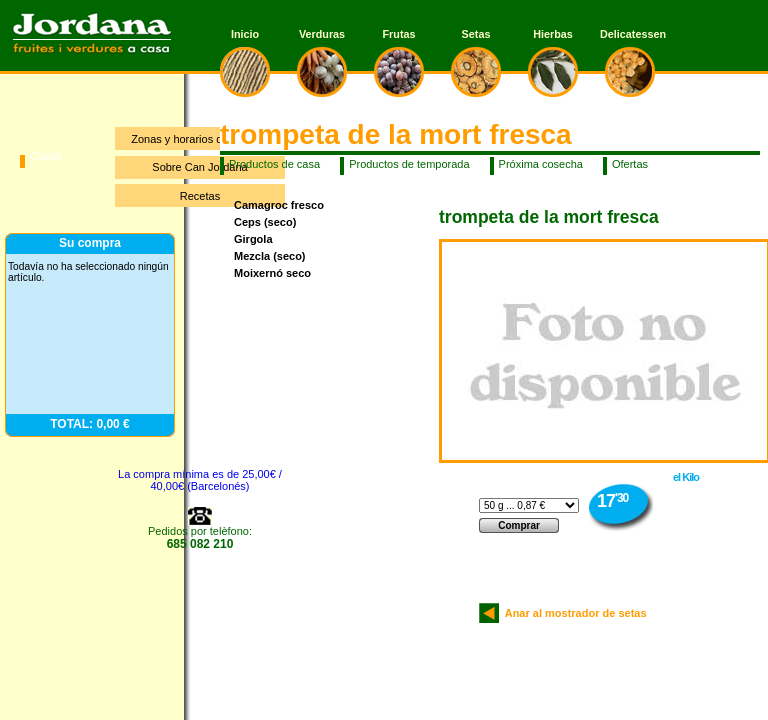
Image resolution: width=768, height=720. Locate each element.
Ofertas (630, 164)
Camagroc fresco (279, 205)
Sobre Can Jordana (199, 167)
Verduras (322, 34)
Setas (476, 34)
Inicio (245, 34)
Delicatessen (630, 34)
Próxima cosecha (541, 164)
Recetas (200, 196)
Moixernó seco (272, 273)
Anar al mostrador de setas (573, 613)
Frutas (399, 34)
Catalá (46, 156)
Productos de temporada (409, 164)
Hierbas (553, 34)
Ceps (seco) (265, 222)
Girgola (253, 239)
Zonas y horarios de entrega (200, 139)
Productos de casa (274, 164)
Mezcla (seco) (270, 256)
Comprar (519, 525)
